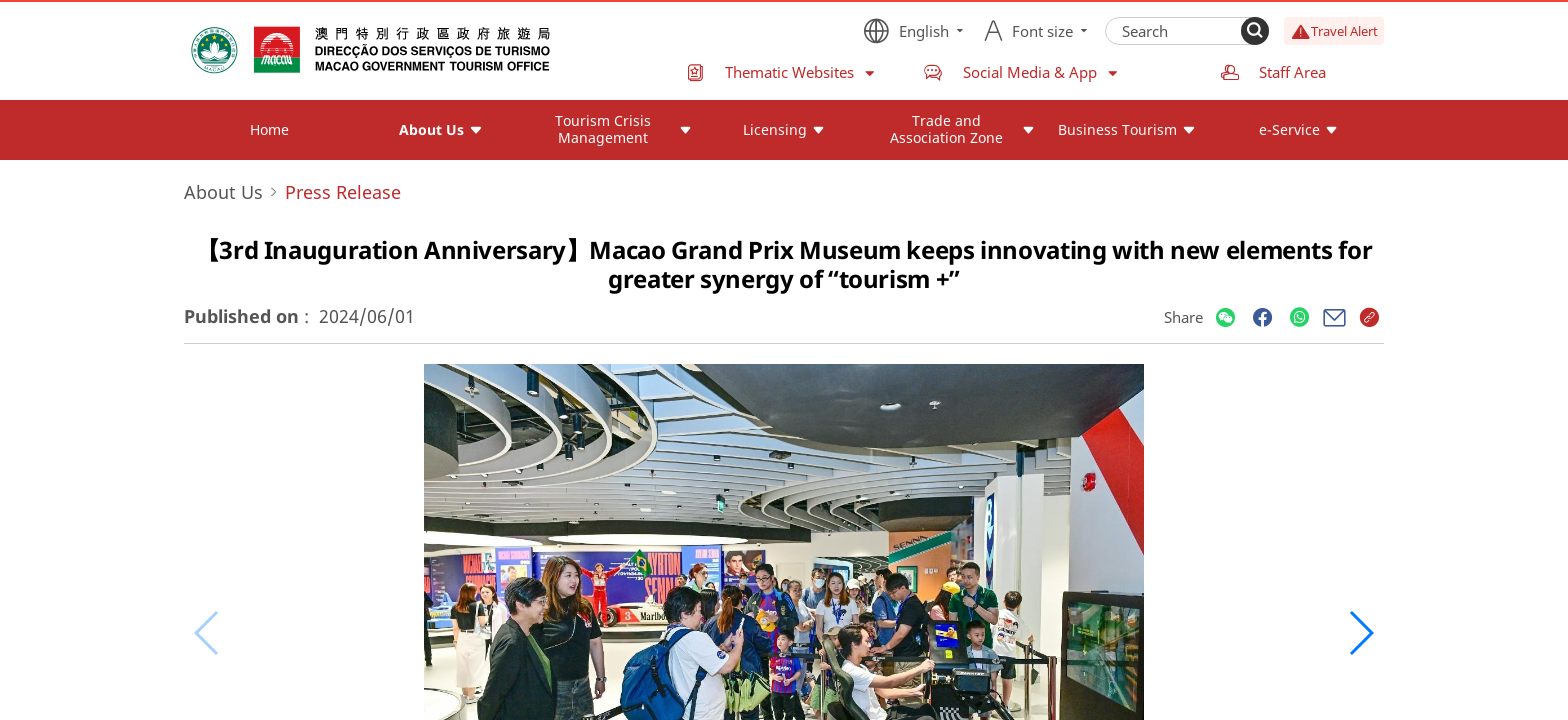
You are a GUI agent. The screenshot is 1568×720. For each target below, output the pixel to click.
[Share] (1225, 318)
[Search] (1255, 31)
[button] (1360, 633)
